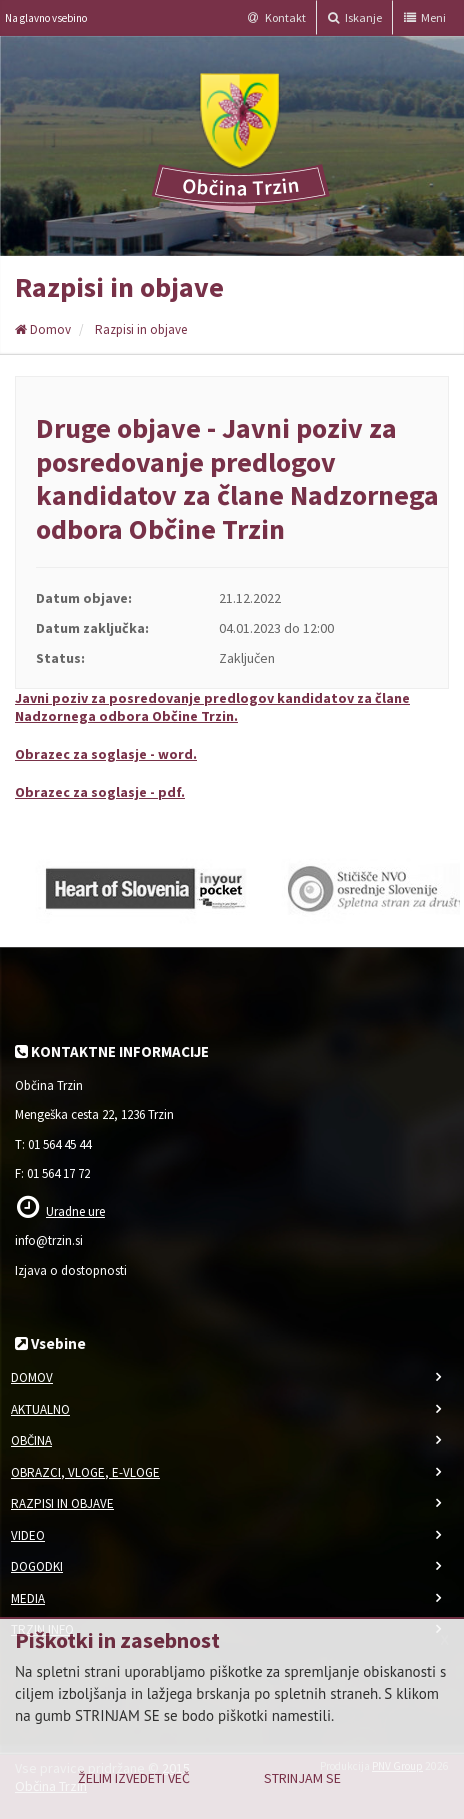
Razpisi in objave (141, 329)
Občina (31, 1440)
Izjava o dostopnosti (71, 1270)
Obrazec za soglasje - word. (106, 754)
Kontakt (277, 17)
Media (28, 1598)
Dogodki (37, 1566)
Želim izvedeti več (134, 1778)
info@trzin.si (49, 1240)
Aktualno (40, 1409)
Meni (425, 17)
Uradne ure (75, 1211)
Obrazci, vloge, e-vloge (85, 1472)
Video (28, 1535)
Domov (43, 329)
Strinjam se (302, 1778)
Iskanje (355, 17)
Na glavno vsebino (46, 18)
